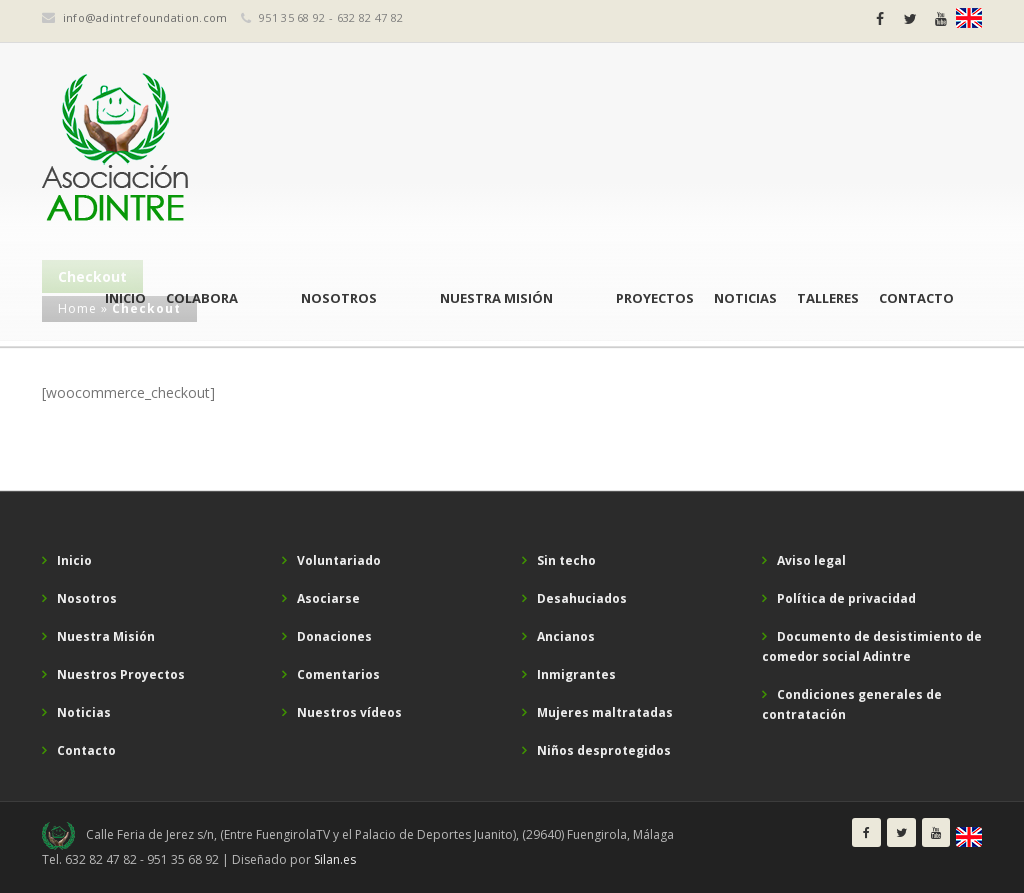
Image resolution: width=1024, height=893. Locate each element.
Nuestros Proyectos (121, 674)
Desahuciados (582, 598)
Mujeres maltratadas (605, 712)
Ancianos (566, 636)
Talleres (828, 150)
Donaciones (334, 636)
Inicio (254, 150)
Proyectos (655, 150)
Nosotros (425, 150)
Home (77, 308)
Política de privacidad (846, 598)
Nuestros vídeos (349, 712)
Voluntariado (339, 560)
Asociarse (328, 598)
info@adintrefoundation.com (145, 17)
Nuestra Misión (539, 150)
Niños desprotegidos (604, 750)
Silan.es (335, 859)
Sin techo (566, 560)
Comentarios (338, 674)
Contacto (916, 150)
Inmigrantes (576, 674)
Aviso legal (811, 560)
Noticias (745, 150)
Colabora (331, 150)
